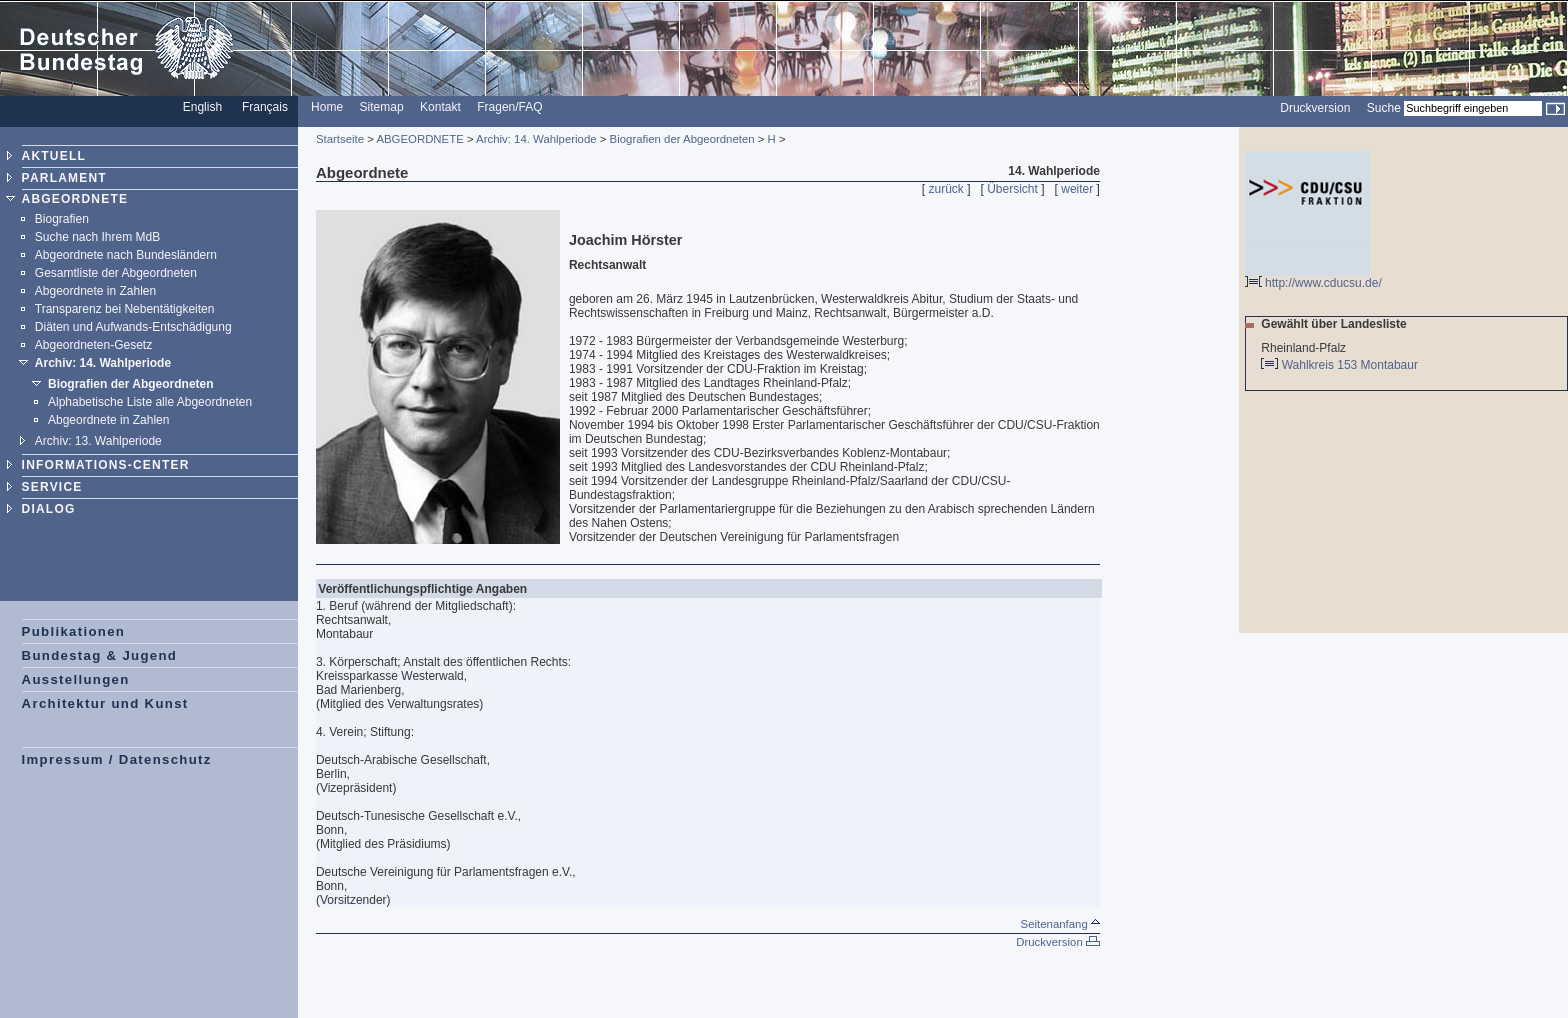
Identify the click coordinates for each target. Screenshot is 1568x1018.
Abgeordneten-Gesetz (93, 345)
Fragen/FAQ (509, 107)
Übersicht (1012, 189)
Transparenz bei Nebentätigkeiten (125, 309)
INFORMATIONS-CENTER (106, 465)
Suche (1384, 108)
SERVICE (52, 487)
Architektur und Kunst (105, 703)
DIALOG (49, 509)
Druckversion (1315, 108)
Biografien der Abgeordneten (131, 384)
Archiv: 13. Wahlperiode (98, 441)
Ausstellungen (76, 679)
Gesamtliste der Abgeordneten (116, 273)
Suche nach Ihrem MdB (97, 237)
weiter (1077, 189)
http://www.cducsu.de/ (1313, 277)
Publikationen (74, 631)
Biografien (62, 219)
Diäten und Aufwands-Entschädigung (133, 327)
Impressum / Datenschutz (117, 759)
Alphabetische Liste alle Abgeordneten (150, 402)
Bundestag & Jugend (100, 655)
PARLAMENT (64, 178)
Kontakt (440, 107)
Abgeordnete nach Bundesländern (126, 255)
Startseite (340, 139)
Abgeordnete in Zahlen (95, 291)
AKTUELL (54, 156)
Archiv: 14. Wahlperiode (103, 363)
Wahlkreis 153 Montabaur (1351, 365)
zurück (946, 189)
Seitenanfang (1060, 924)
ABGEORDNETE (75, 199)
